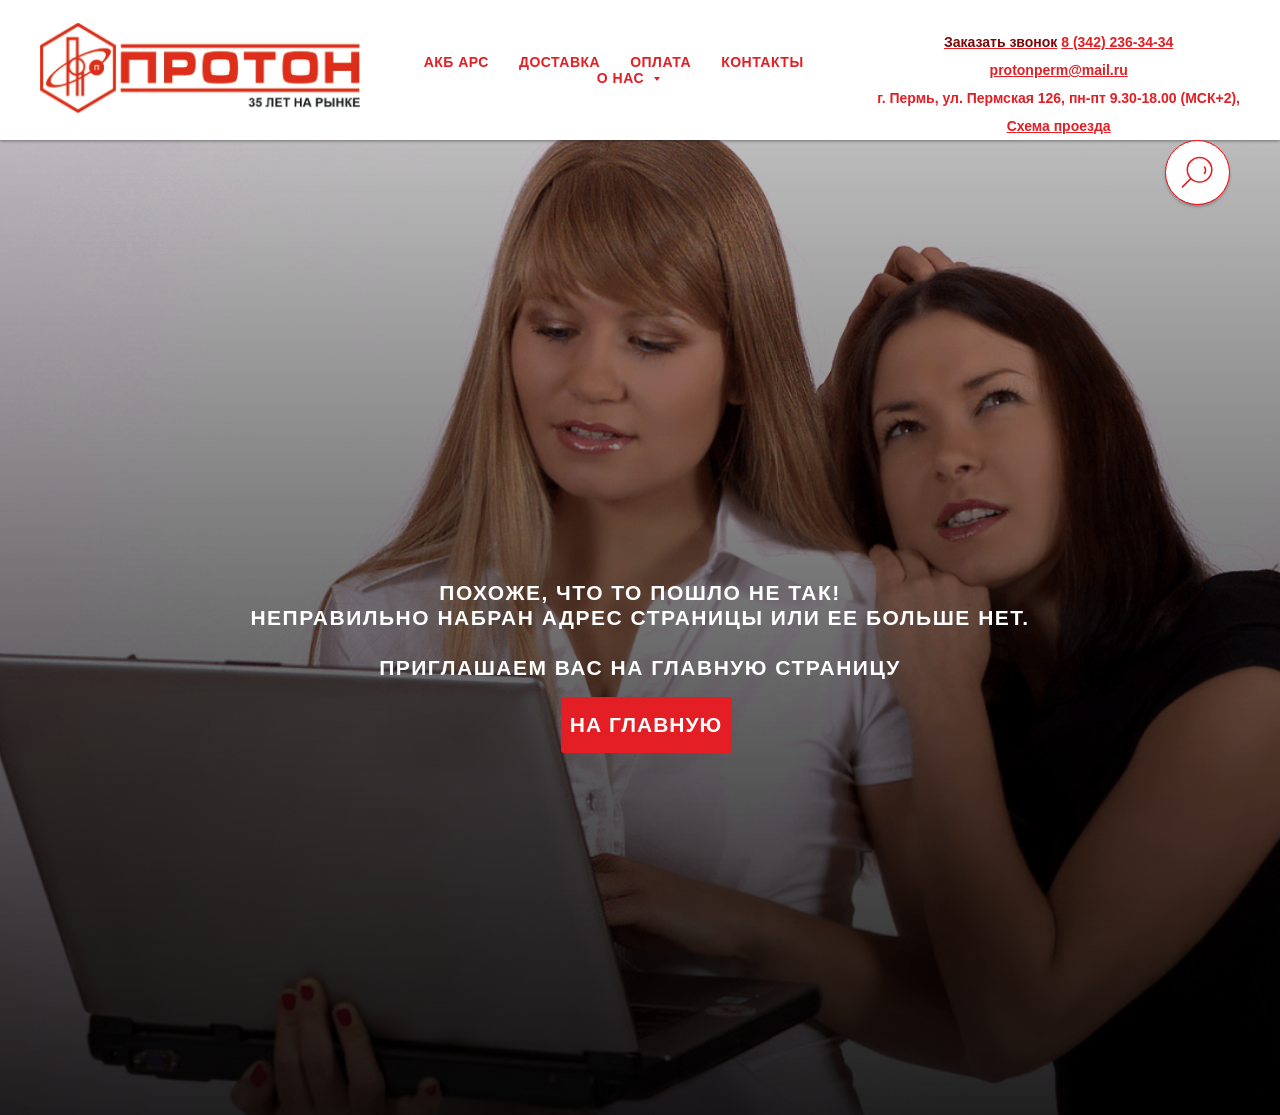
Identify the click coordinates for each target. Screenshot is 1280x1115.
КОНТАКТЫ (762, 62)
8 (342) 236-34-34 (1117, 42)
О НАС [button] (623, 78)
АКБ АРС (456, 62)
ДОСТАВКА (559, 62)
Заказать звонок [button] (1000, 42)
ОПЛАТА (660, 62)
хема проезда (1064, 126)
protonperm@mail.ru (1059, 70)
